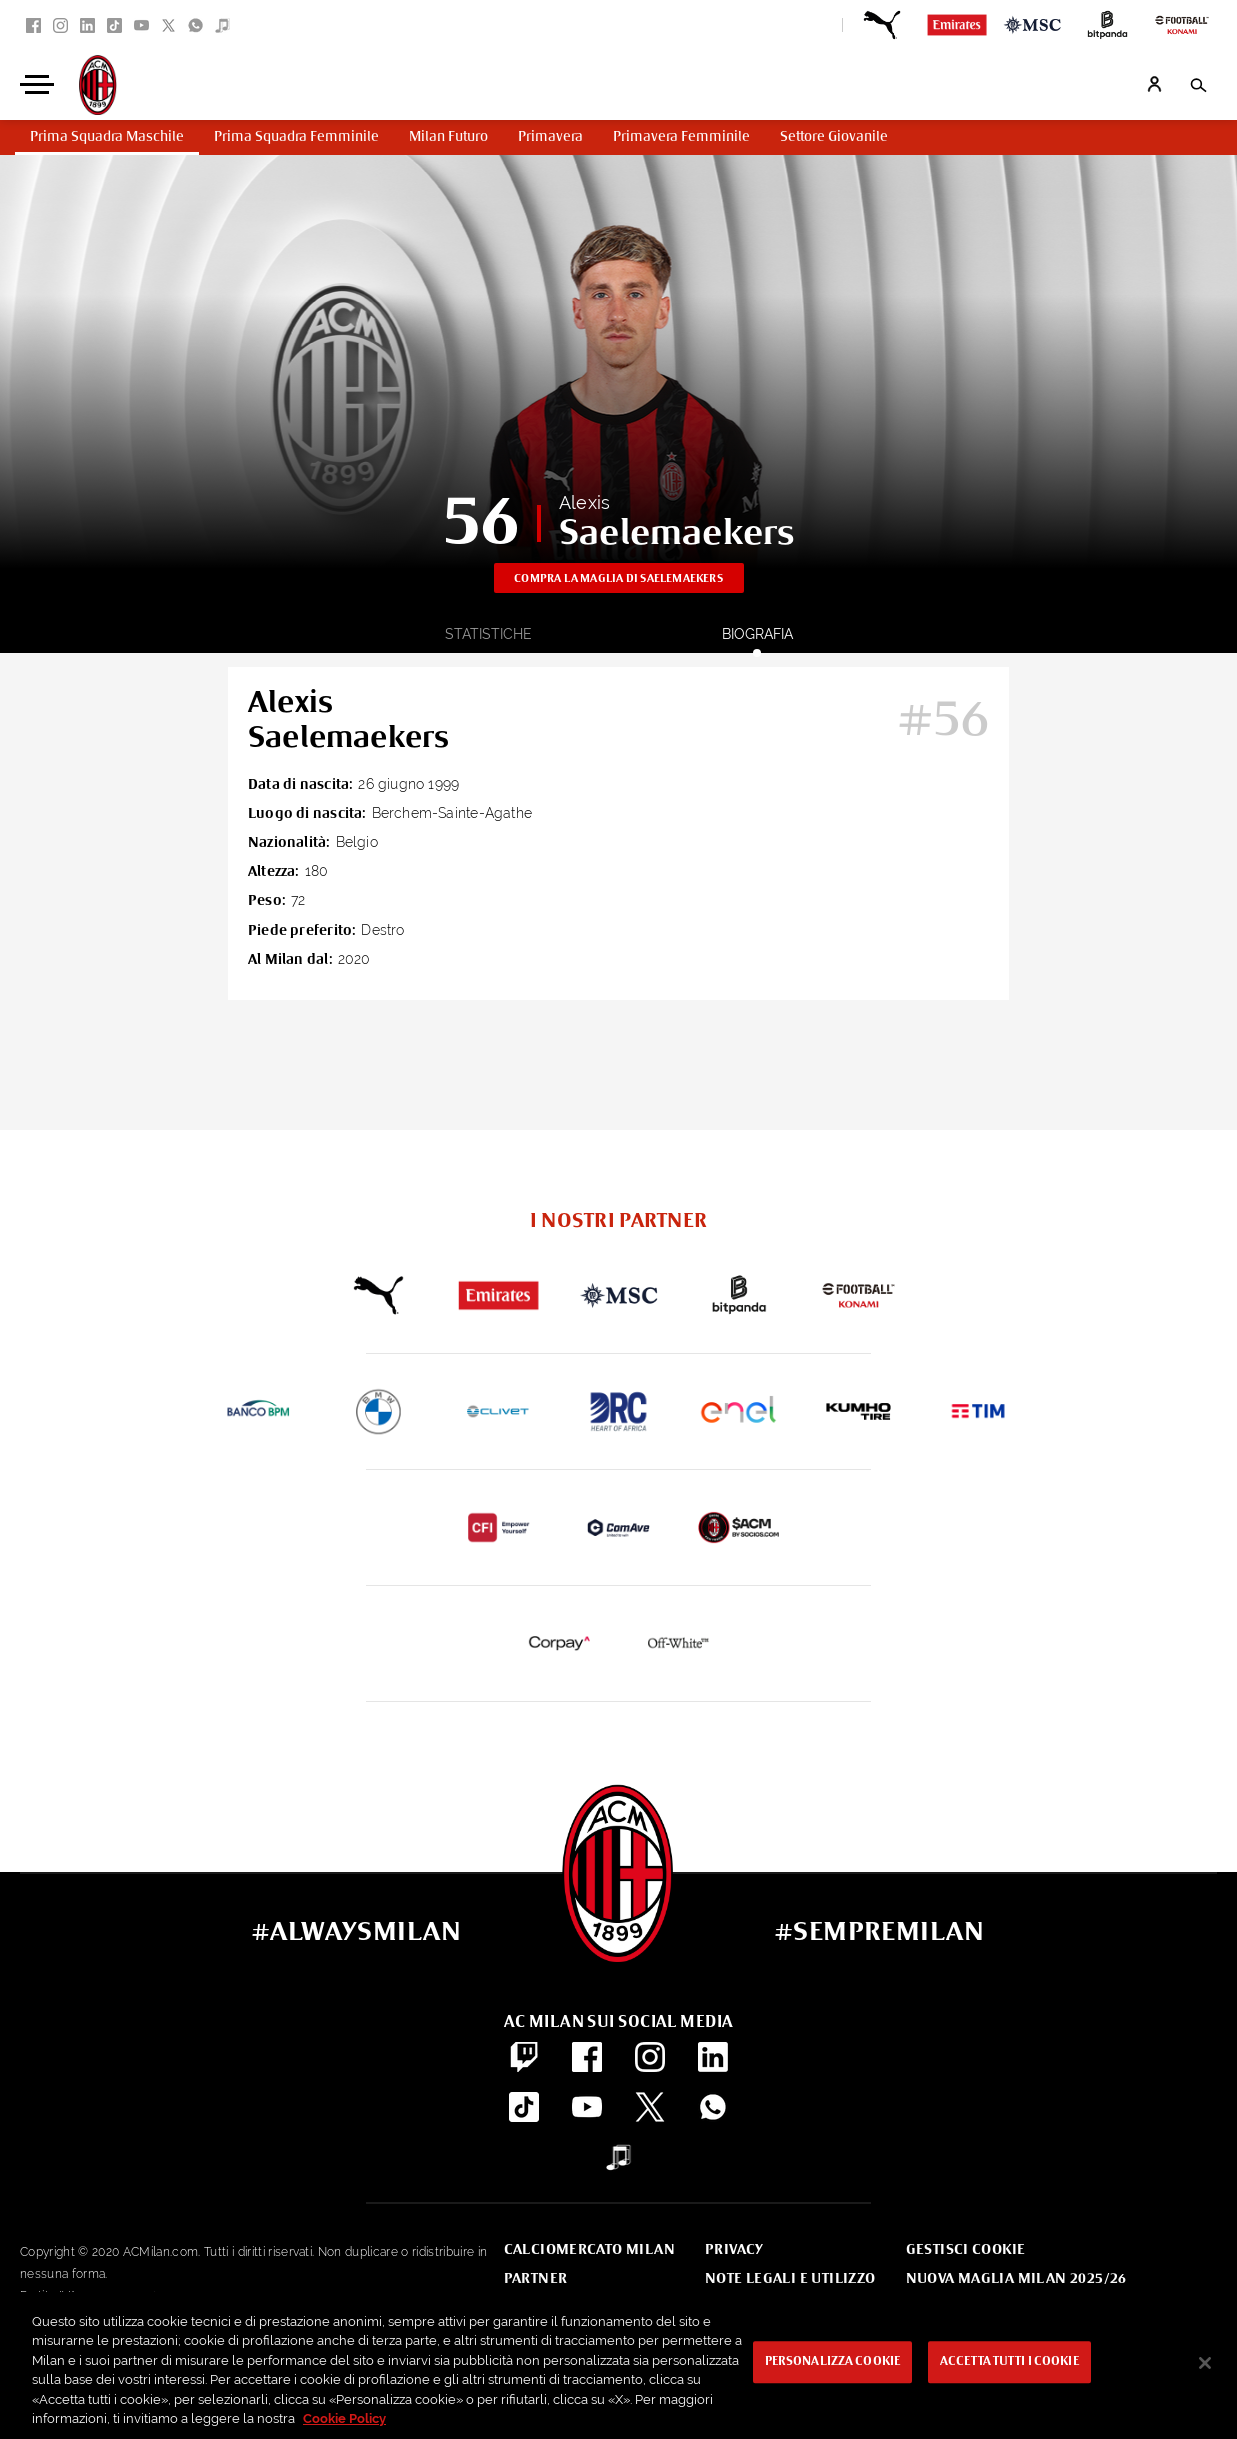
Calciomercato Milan (589, 2250)
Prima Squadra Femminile (296, 137)
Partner (536, 2279)
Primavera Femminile (681, 137)
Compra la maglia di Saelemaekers (618, 578)
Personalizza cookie (832, 2363)
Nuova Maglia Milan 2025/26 (1016, 2279)
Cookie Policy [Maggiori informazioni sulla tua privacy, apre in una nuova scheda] (344, 2418)
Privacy (734, 2250)
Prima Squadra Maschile (107, 137)
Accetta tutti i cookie (1009, 2363)
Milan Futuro (448, 137)
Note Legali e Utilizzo (790, 2279)
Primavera (550, 137)
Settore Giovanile (834, 137)
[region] (618, 2365)
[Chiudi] (1205, 2363)
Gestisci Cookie (966, 2250)
